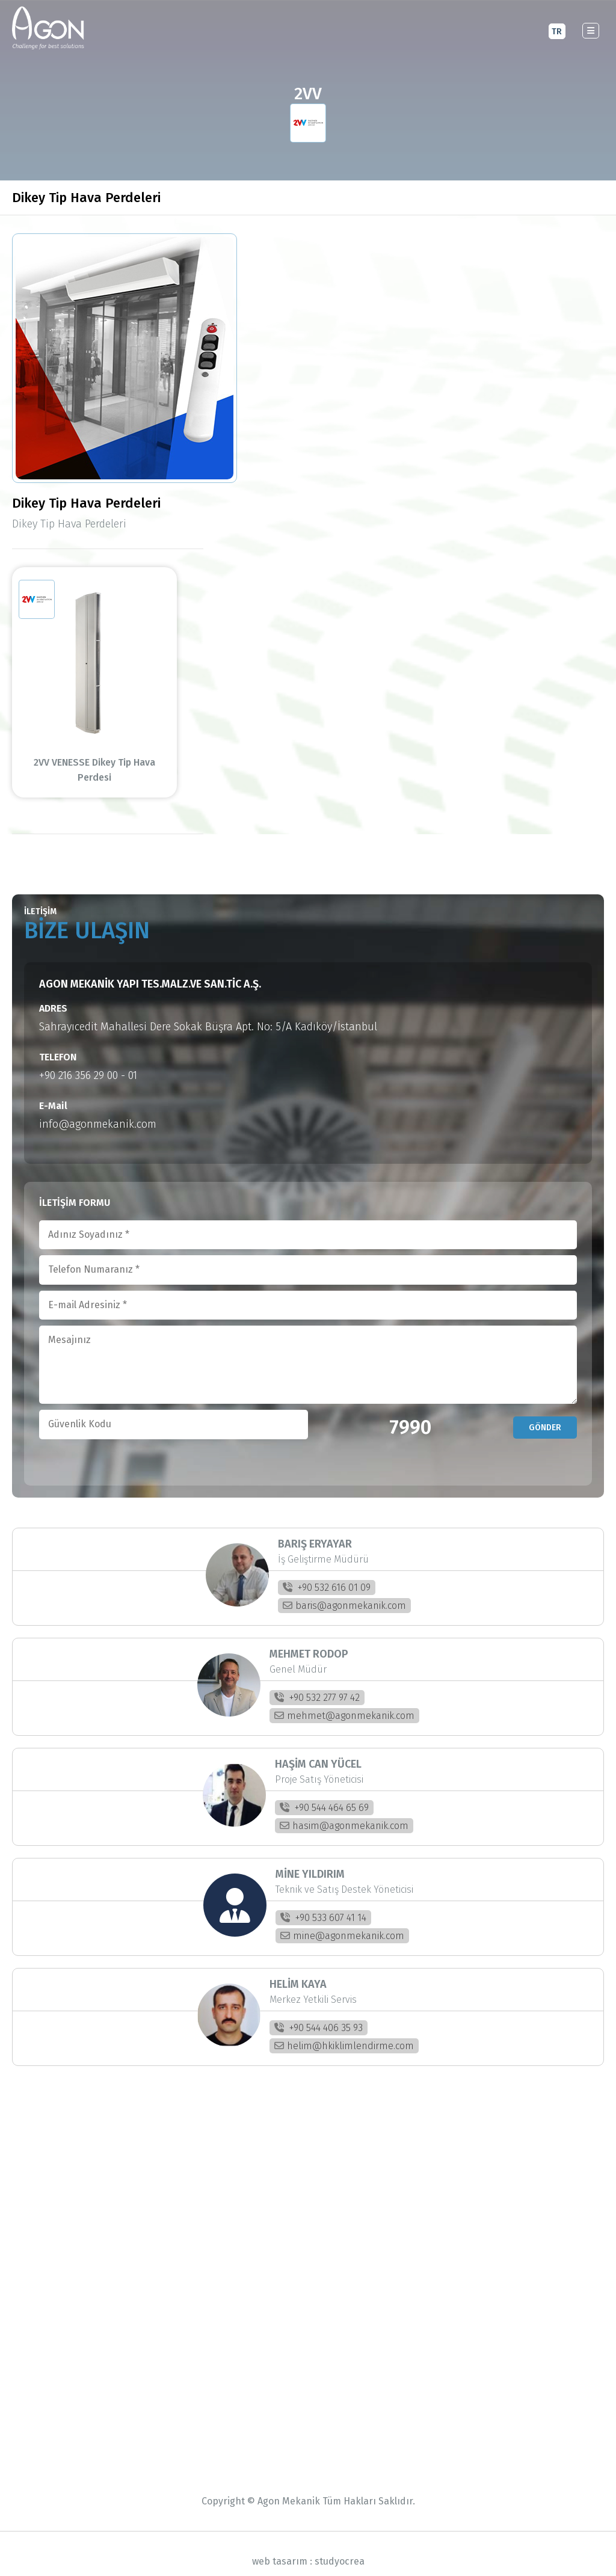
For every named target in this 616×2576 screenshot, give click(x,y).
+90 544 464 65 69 (324, 1792)
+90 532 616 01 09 (327, 1572)
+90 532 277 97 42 (317, 1682)
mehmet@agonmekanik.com (344, 1700)
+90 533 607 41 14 (323, 1902)
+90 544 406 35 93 (318, 2012)
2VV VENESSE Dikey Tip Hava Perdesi (107, 762)
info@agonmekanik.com (97, 1109)
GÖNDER (545, 1412)
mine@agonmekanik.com (342, 1920)
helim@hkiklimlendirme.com (344, 2031)
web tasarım (279, 2546)
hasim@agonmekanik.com (344, 1810)
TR (557, 31)
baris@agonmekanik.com (344, 1590)
